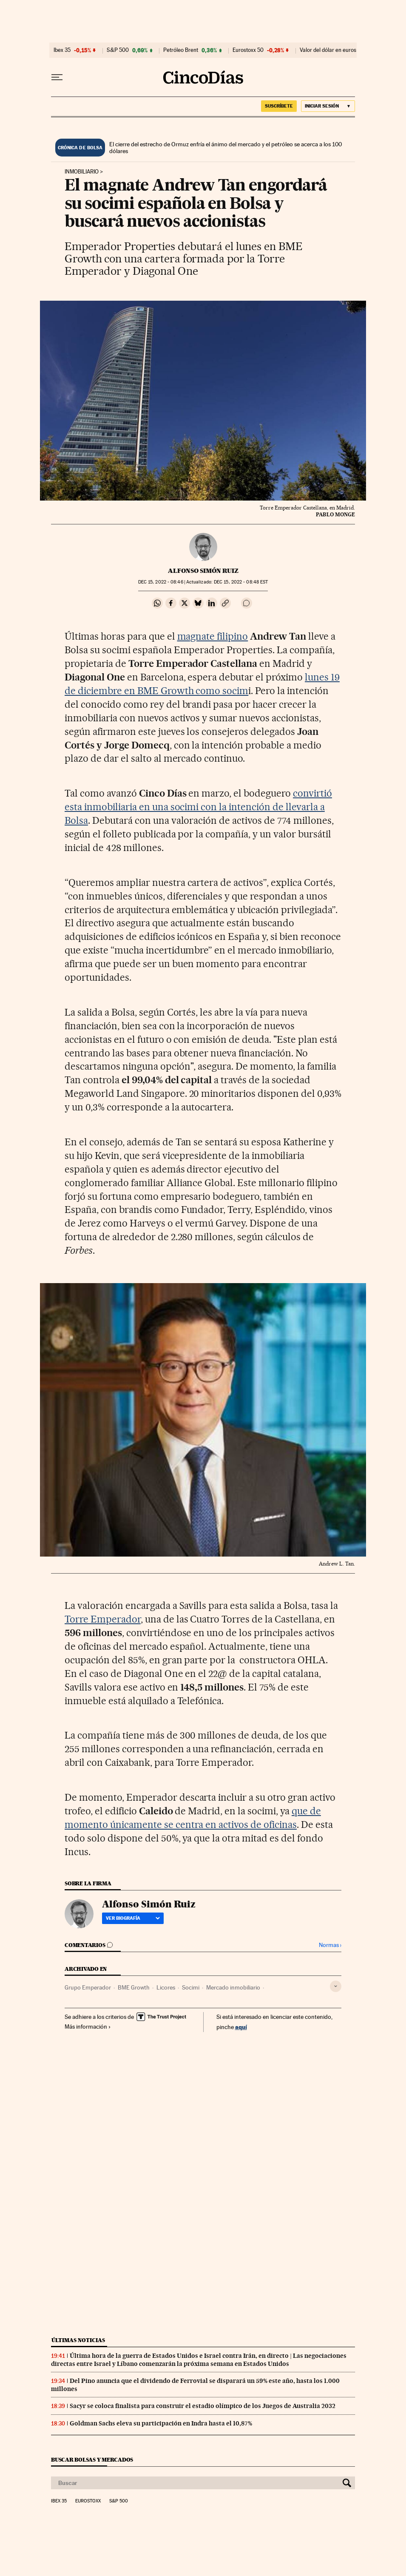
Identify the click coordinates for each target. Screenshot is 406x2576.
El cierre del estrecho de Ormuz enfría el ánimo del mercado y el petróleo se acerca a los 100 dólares (225, 147)
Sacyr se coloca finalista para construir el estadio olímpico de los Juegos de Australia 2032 (202, 2406)
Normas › (330, 1945)
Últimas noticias (78, 2340)
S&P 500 (118, 50)
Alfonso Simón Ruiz (203, 571)
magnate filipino (212, 636)
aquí (241, 2026)
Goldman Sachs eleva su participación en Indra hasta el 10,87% (161, 2423)
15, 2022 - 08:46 (160, 582)
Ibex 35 (62, 50)
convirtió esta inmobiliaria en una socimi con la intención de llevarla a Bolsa (198, 806)
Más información (88, 2026)
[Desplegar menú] (57, 77)
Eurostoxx (88, 2501)
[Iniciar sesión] (328, 106)
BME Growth (134, 1987)
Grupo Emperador (88, 1987)
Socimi (190, 1987)
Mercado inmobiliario (233, 1987)
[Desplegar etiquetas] (335, 1986)
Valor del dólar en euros (328, 50)
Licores (165, 1987)
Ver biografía (133, 1918)
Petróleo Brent (180, 50)
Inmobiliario (82, 172)
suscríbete (279, 106)
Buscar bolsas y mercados (92, 2459)
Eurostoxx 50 (248, 50)
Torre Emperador (103, 1619)
